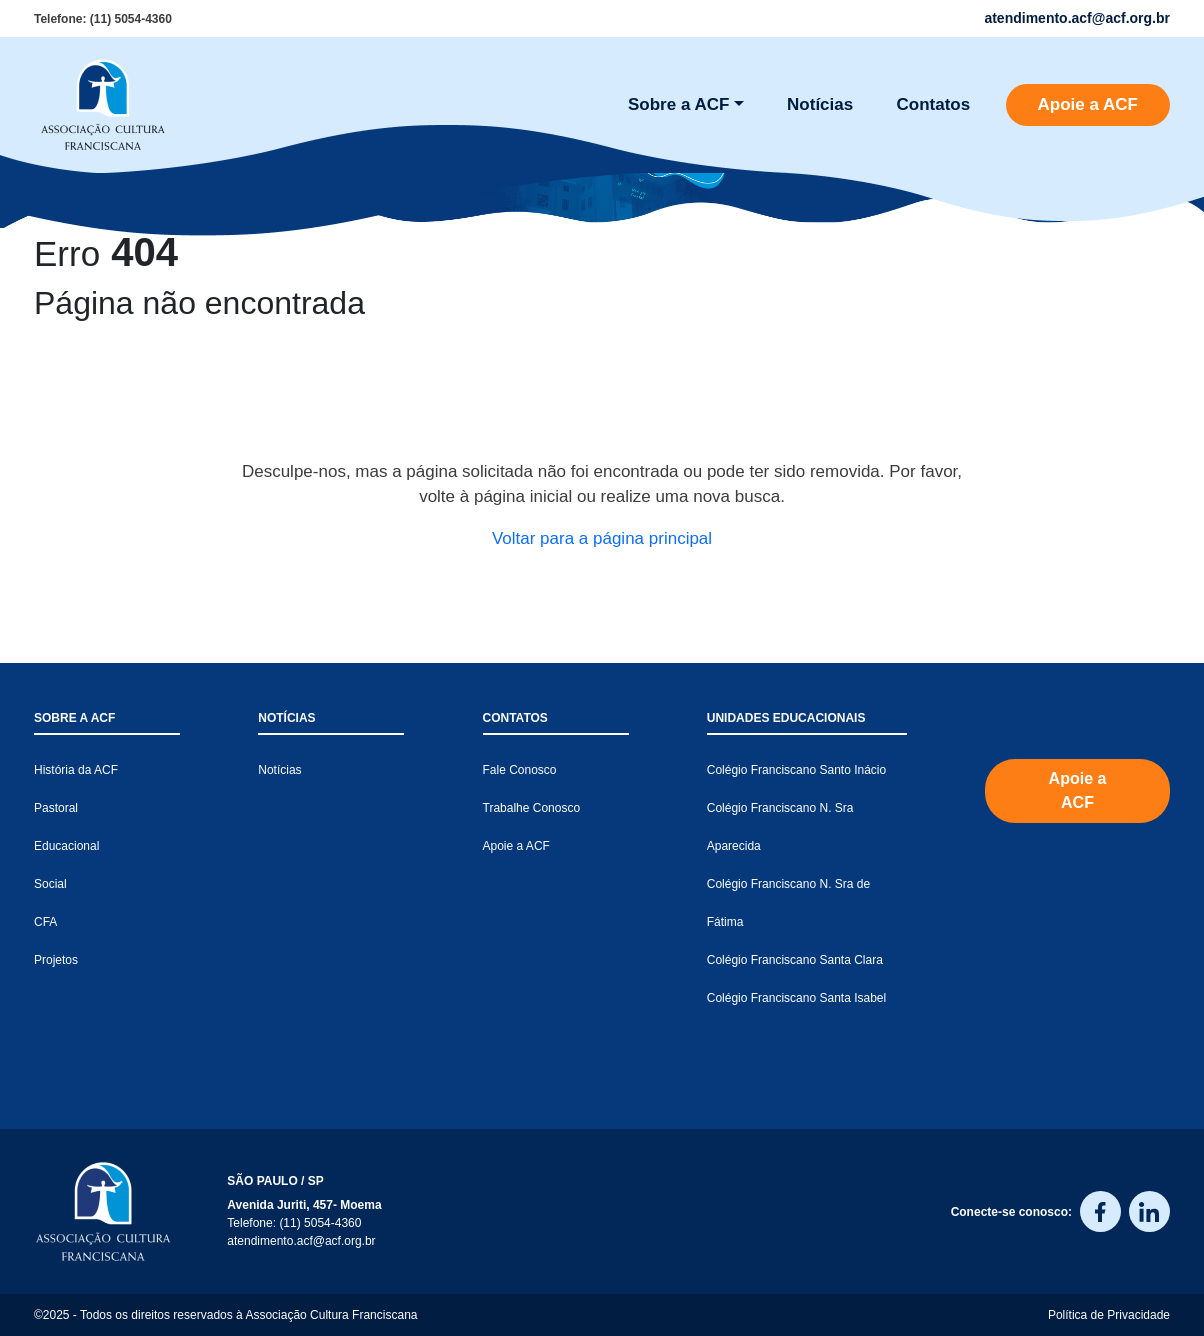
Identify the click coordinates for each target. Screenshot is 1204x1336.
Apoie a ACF (1088, 104)
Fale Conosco (520, 770)
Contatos (934, 104)
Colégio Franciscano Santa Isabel (796, 998)
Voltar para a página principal (602, 538)
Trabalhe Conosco (532, 808)
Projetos (56, 960)
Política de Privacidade (1109, 1315)
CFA (45, 922)
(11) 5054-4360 (131, 19)
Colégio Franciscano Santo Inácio (796, 770)
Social (50, 884)
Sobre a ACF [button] (678, 104)
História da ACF (76, 770)
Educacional (66, 846)
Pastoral (56, 808)
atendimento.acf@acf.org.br (301, 1241)
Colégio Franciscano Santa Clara (795, 960)
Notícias (820, 104)
